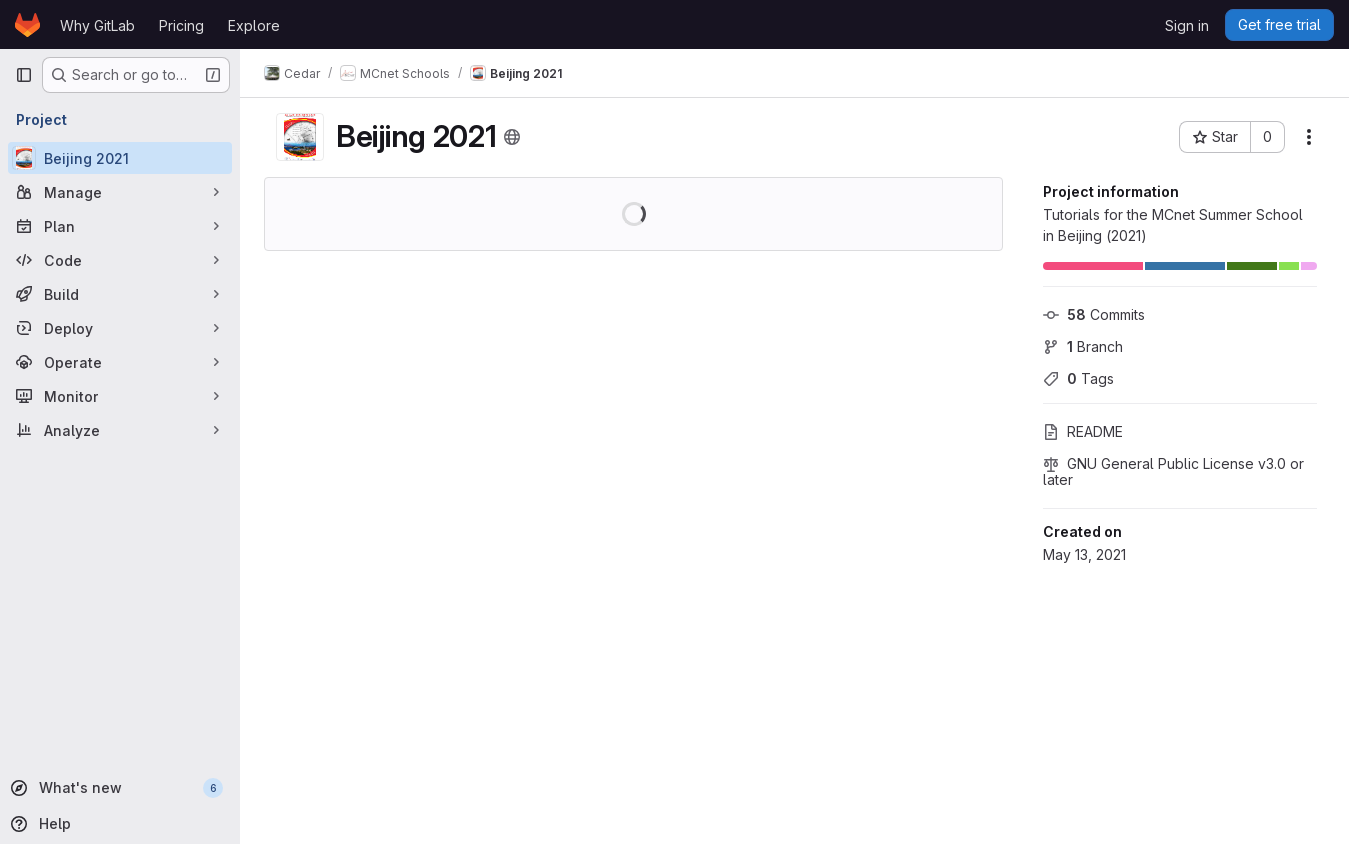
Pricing (181, 25)
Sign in (1187, 25)
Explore (254, 25)
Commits (1094, 314)
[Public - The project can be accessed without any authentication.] (512, 137)
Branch (1083, 346)
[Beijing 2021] (120, 158)
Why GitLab (97, 25)
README (1083, 431)
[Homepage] (27, 25)
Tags (1078, 378)
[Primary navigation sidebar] (24, 75)
